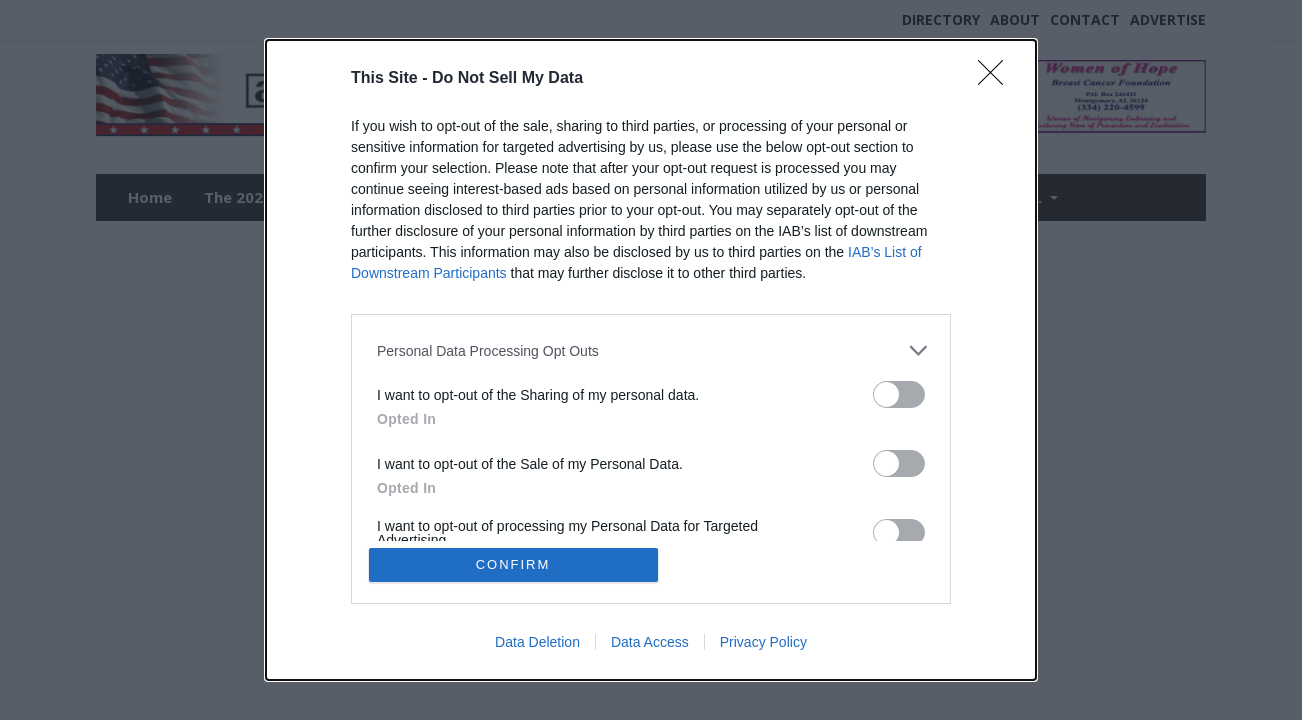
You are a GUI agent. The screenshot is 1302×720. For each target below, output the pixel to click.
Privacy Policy (763, 642)
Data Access (650, 642)
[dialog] (651, 360)
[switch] (899, 394)
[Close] (997, 79)
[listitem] (651, 350)
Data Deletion (537, 642)
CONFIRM (513, 564)
